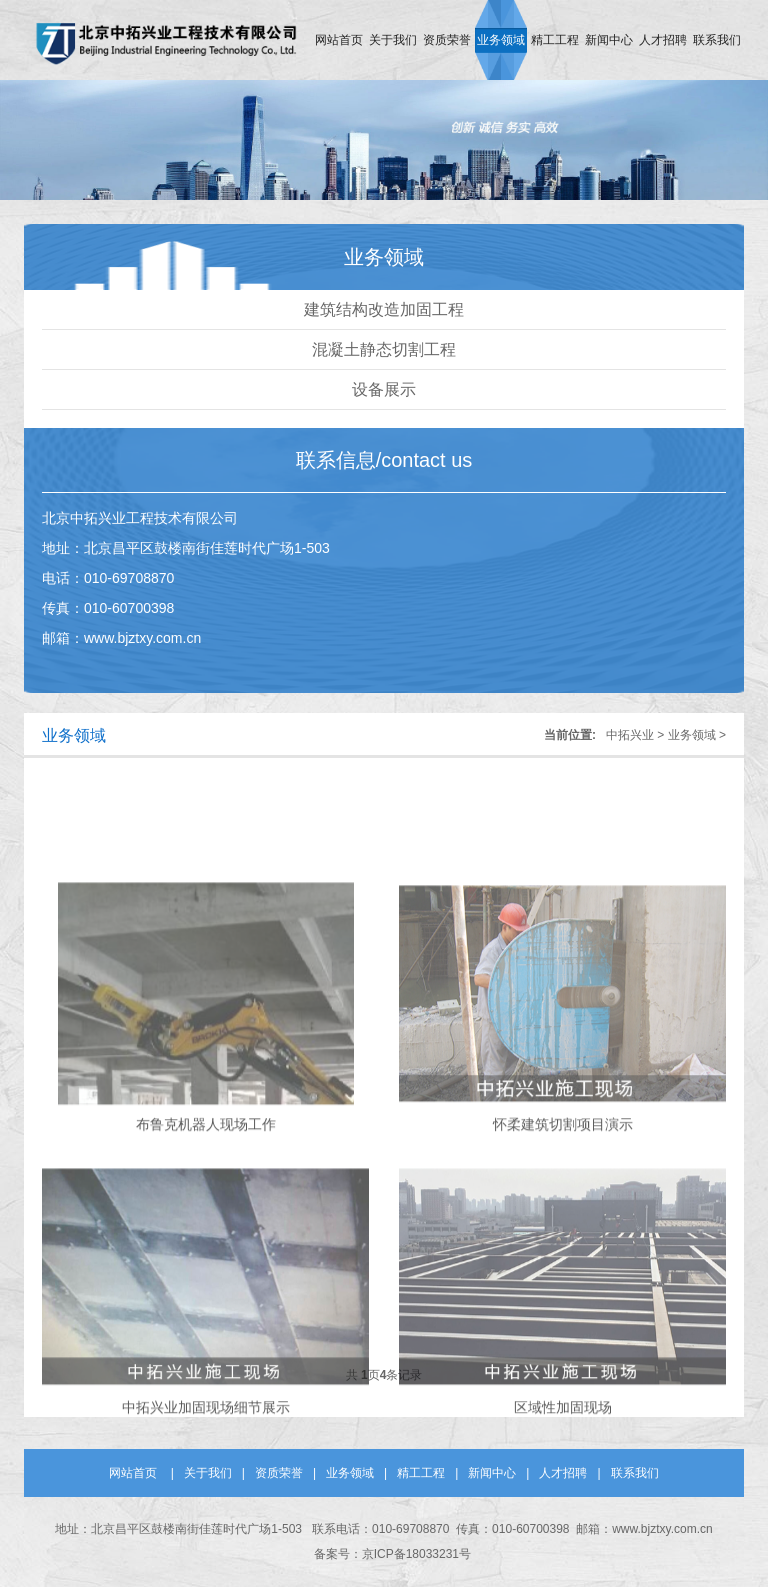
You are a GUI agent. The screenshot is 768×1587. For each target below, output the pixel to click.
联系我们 (717, 40)
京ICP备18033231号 (416, 1554)
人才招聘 (663, 40)
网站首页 (339, 40)
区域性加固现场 (563, 1458)
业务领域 (501, 40)
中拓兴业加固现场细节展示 (206, 1458)
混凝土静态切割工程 (384, 349)
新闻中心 (609, 40)
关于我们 (393, 40)
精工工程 (555, 40)
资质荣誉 (447, 40)
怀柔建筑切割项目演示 (563, 1175)
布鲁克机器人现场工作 (206, 1175)
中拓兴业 (630, 735)
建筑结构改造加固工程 (384, 309)
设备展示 (384, 389)
